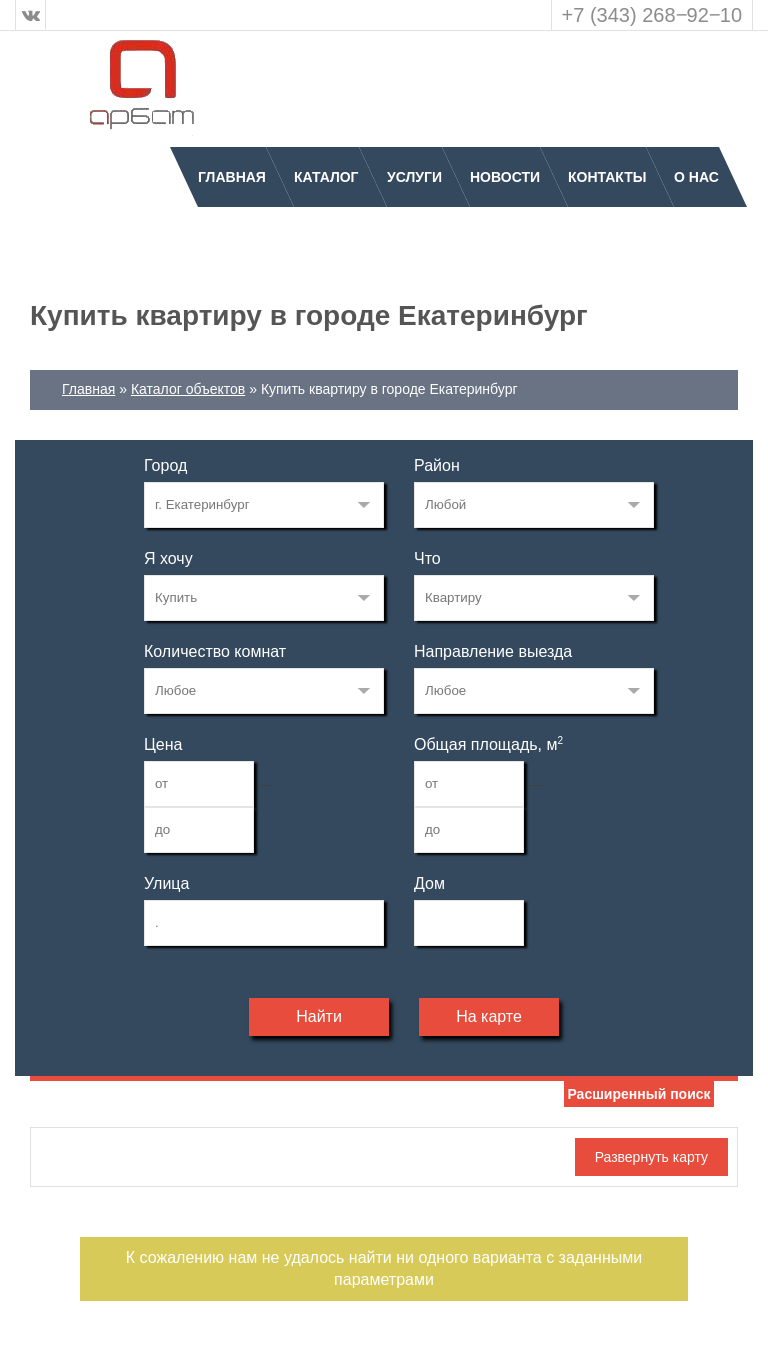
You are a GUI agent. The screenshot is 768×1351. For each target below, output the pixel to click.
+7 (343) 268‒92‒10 (652, 15)
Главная (232, 177)
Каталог (326, 177)
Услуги (414, 177)
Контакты (607, 177)
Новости (505, 177)
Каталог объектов (188, 389)
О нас (696, 177)
